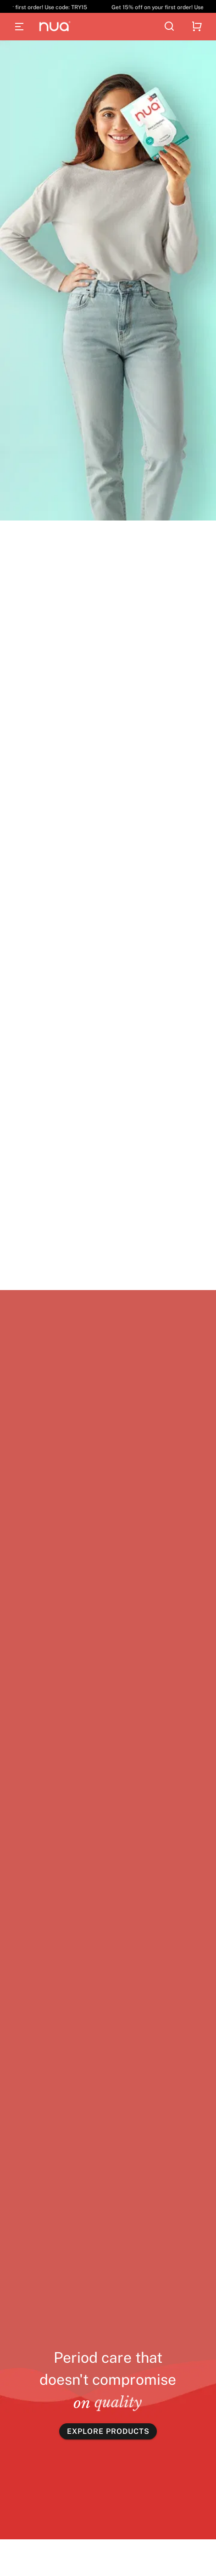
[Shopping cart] (196, 26)
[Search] (169, 26)
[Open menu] (19, 26)
